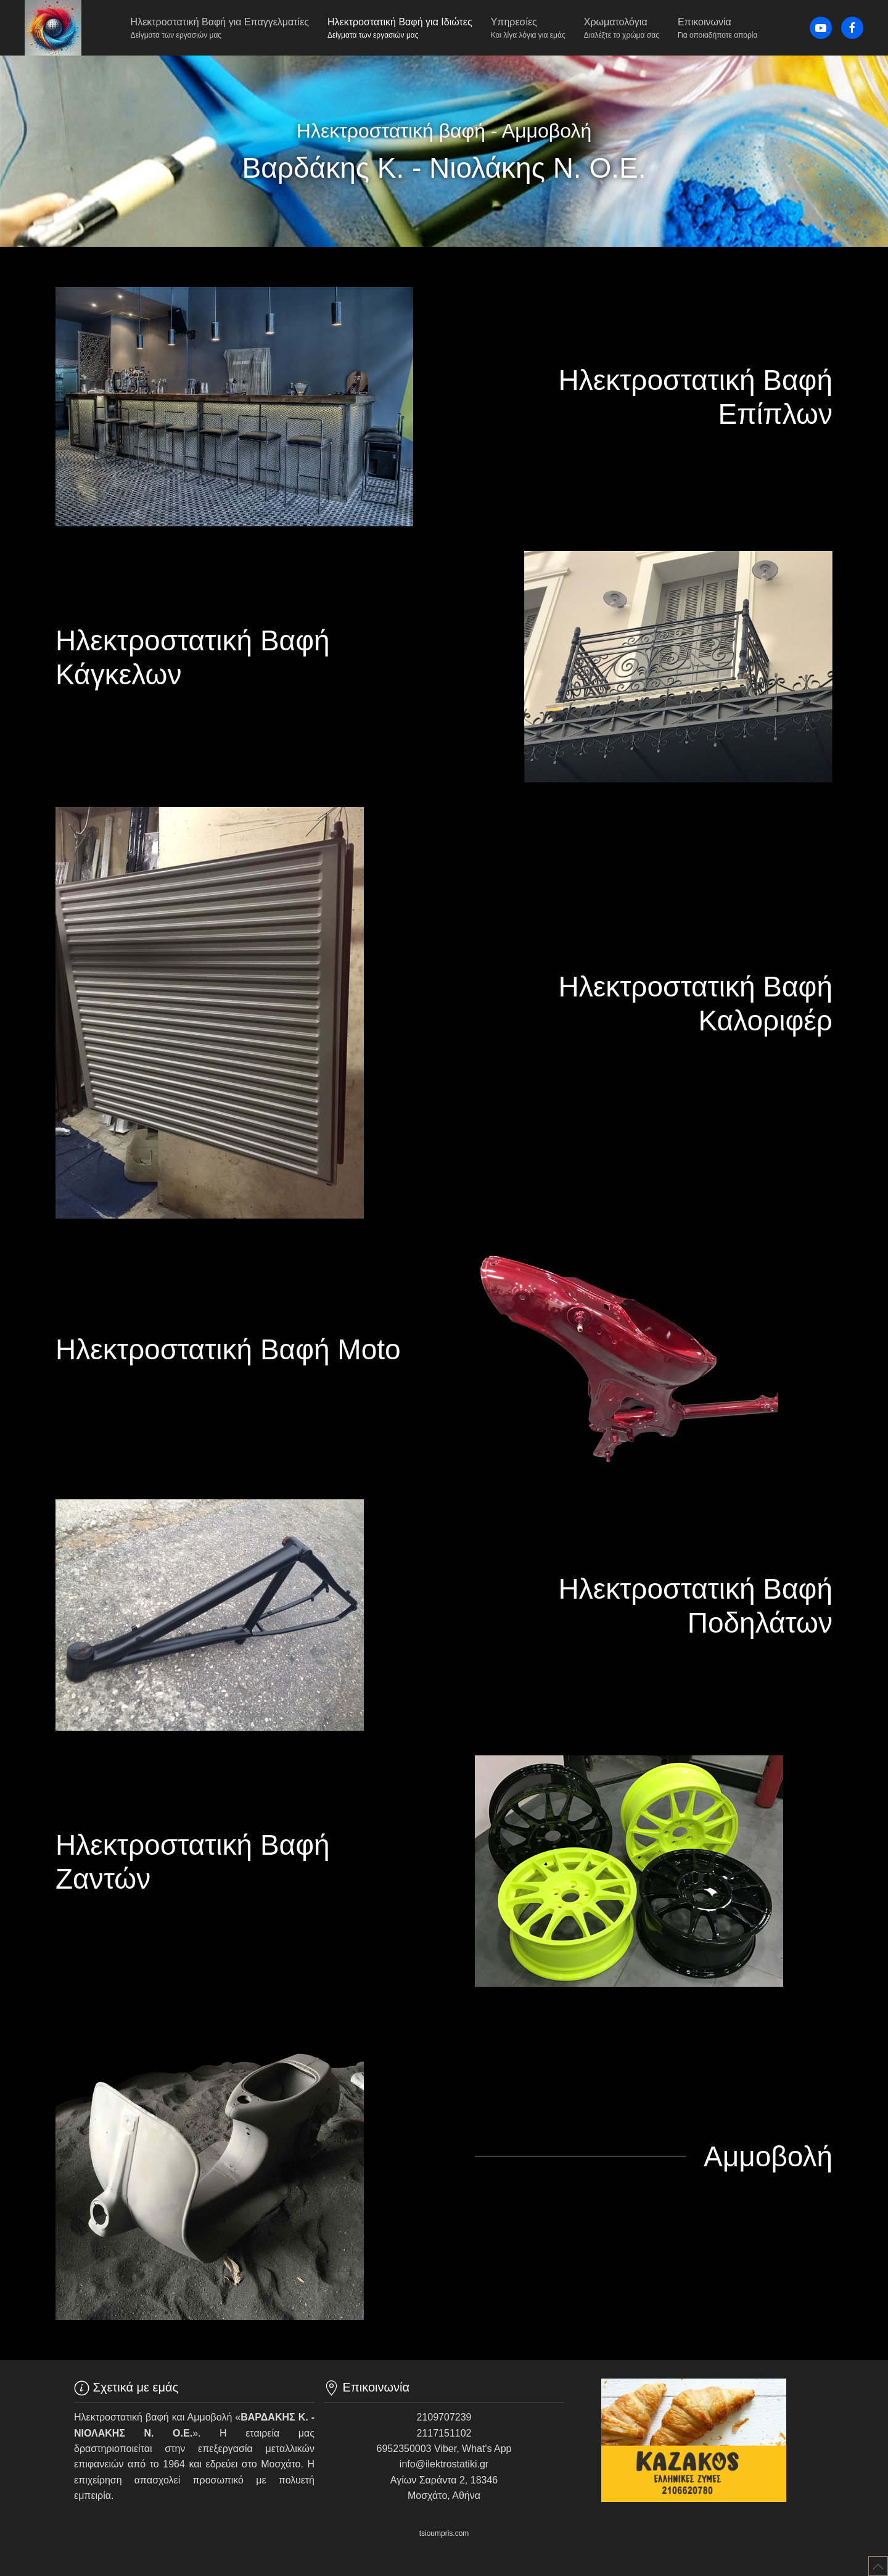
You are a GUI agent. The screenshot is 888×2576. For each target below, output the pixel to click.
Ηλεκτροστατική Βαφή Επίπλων (695, 397)
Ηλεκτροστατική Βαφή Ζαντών (193, 1862)
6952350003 (404, 2448)
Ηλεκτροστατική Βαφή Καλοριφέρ (695, 1004)
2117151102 (444, 2433)
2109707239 (444, 2417)
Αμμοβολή (768, 2156)
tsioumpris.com (444, 2533)
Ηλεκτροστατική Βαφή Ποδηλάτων (695, 1606)
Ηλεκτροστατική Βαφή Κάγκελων (193, 657)
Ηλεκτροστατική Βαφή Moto (228, 1349)
